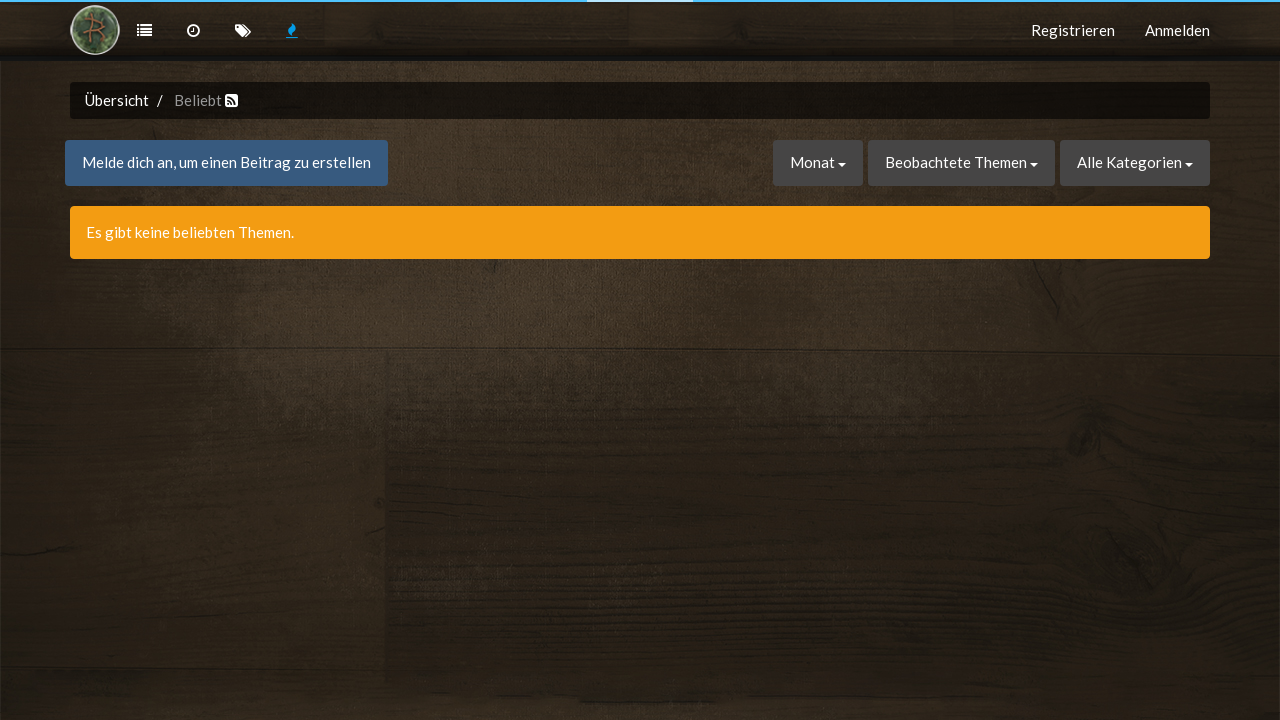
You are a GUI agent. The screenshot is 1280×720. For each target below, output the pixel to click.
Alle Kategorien (1135, 162)
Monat (818, 162)
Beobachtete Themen (961, 162)
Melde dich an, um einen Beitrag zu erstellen (226, 162)
